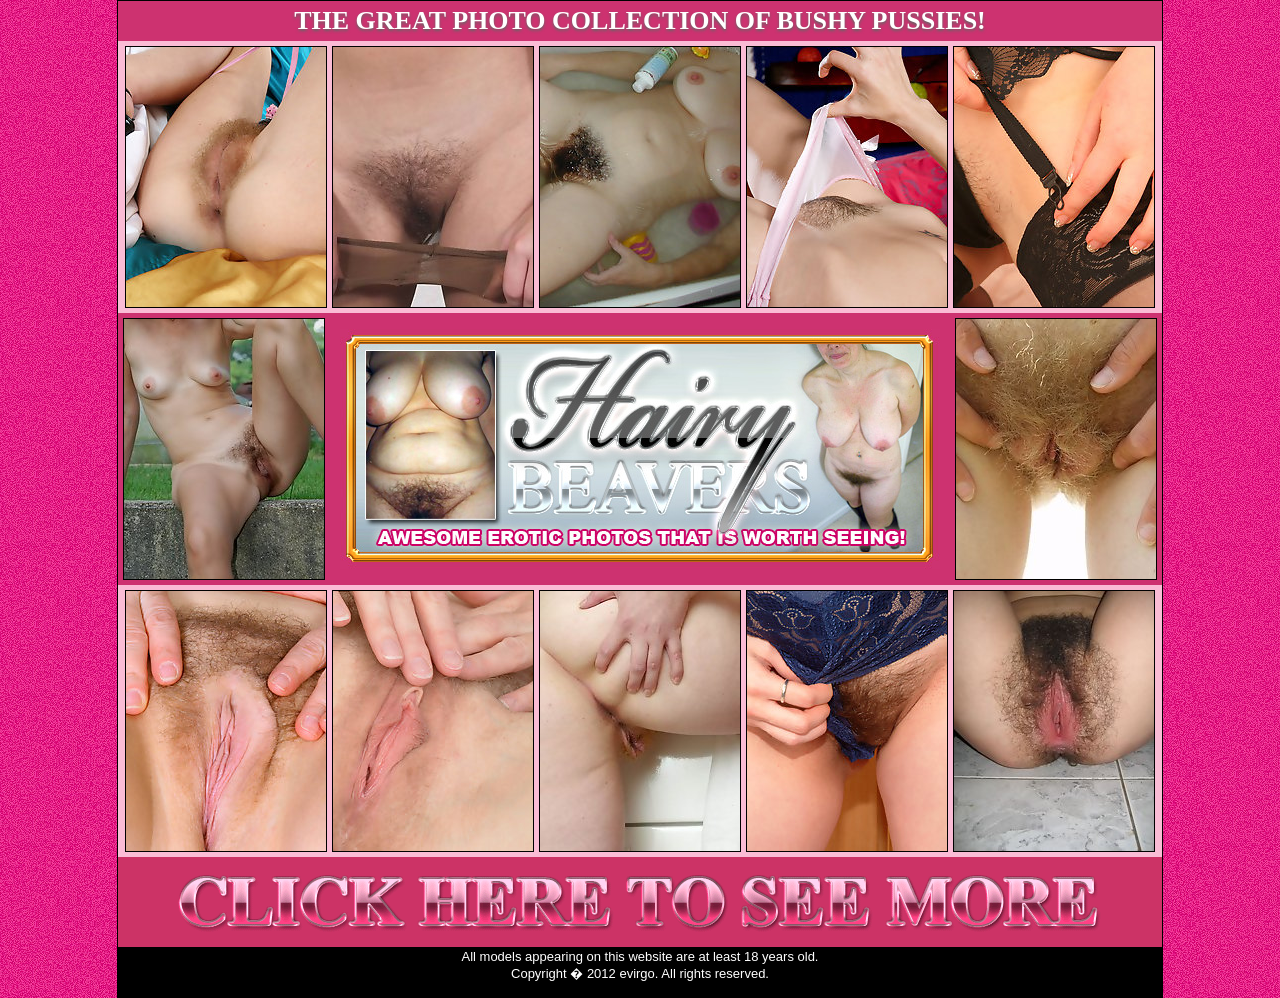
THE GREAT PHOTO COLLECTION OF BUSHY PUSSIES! (640, 20)
